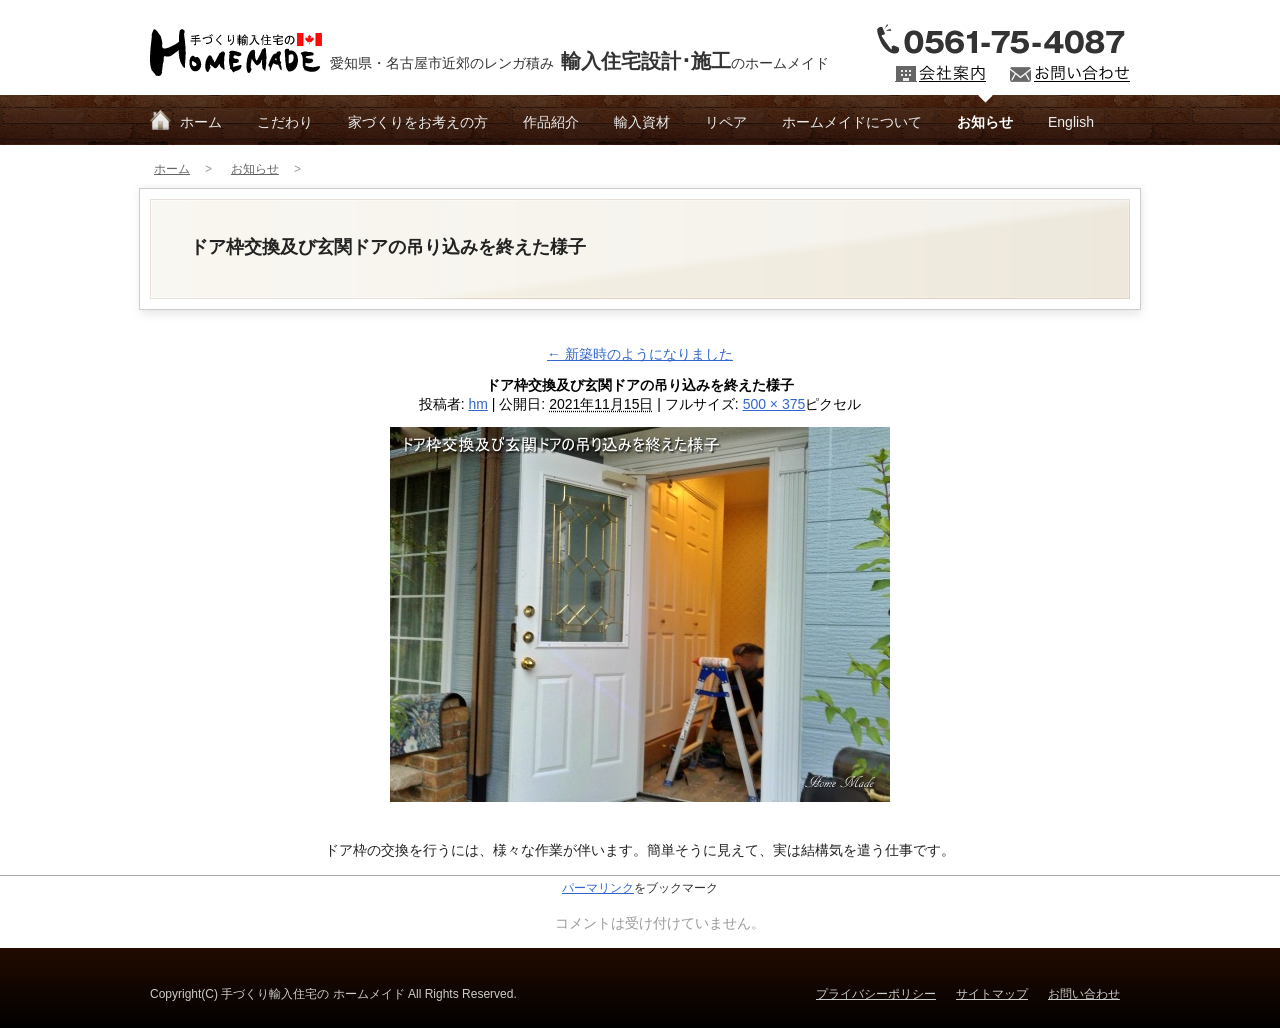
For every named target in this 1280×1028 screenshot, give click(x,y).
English (1071, 122)
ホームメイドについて (852, 122)
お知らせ (985, 122)
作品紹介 (551, 122)
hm (477, 404)
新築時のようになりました (640, 354)
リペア (726, 122)
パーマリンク (598, 888)
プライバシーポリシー (876, 994)
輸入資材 (642, 122)
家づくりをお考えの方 (418, 122)
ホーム (201, 122)
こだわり (285, 122)
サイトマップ (992, 994)
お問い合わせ (1084, 994)
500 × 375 (774, 404)
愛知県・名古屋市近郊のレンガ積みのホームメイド (579, 61)
